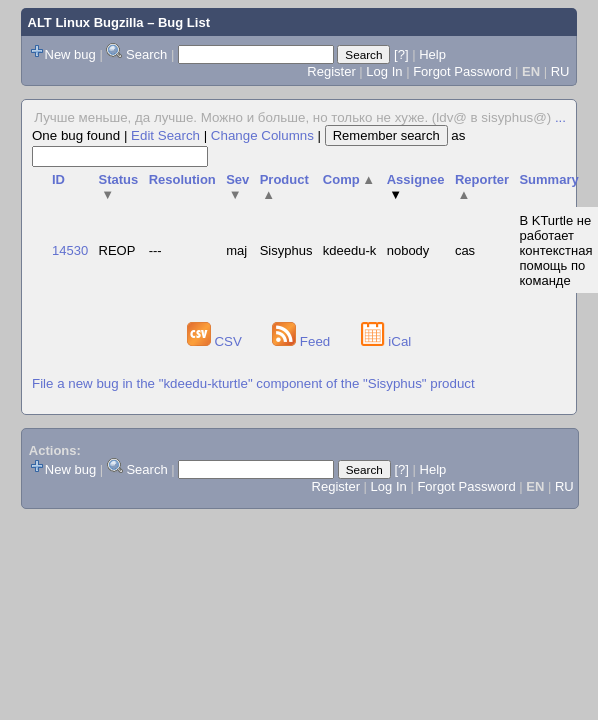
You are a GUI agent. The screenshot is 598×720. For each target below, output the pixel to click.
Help (432, 54)
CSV (216, 341)
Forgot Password (462, 71)
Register (331, 71)
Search (146, 54)
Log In (384, 71)
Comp (349, 179)
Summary (548, 179)
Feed (303, 341)
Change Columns (262, 135)
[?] (401, 54)
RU (560, 71)
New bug (70, 54)
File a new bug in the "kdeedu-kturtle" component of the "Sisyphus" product (253, 383)
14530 (70, 250)
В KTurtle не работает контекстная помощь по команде (555, 250)
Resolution (182, 179)
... (560, 117)
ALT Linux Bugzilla (86, 22)
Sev (237, 187)
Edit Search (165, 135)
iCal (386, 341)
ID (58, 179)
